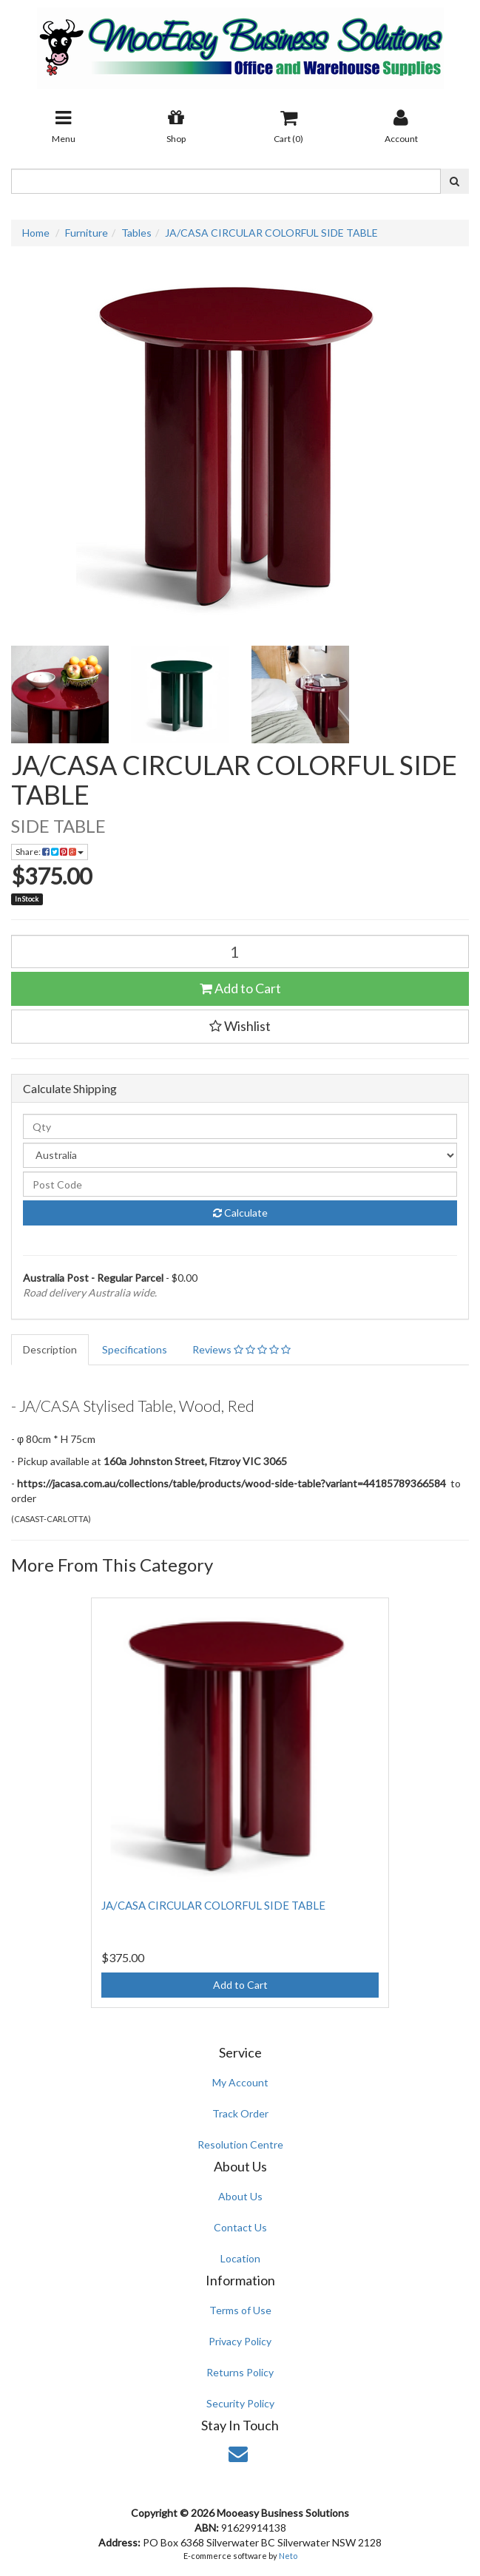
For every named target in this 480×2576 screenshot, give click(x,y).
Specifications (134, 1349)
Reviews (241, 1349)
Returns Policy (240, 2372)
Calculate (240, 1212)
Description (50, 1349)
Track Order (240, 2113)
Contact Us (240, 2227)
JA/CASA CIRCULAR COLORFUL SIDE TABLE (271, 232)
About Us (240, 2196)
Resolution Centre (240, 2144)
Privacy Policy (240, 2341)
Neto (288, 2555)
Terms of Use (240, 2310)
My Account (240, 2082)
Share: (50, 851)
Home (36, 232)
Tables (136, 232)
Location (240, 2258)
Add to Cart (240, 988)
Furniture (86, 232)
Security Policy (240, 2403)
